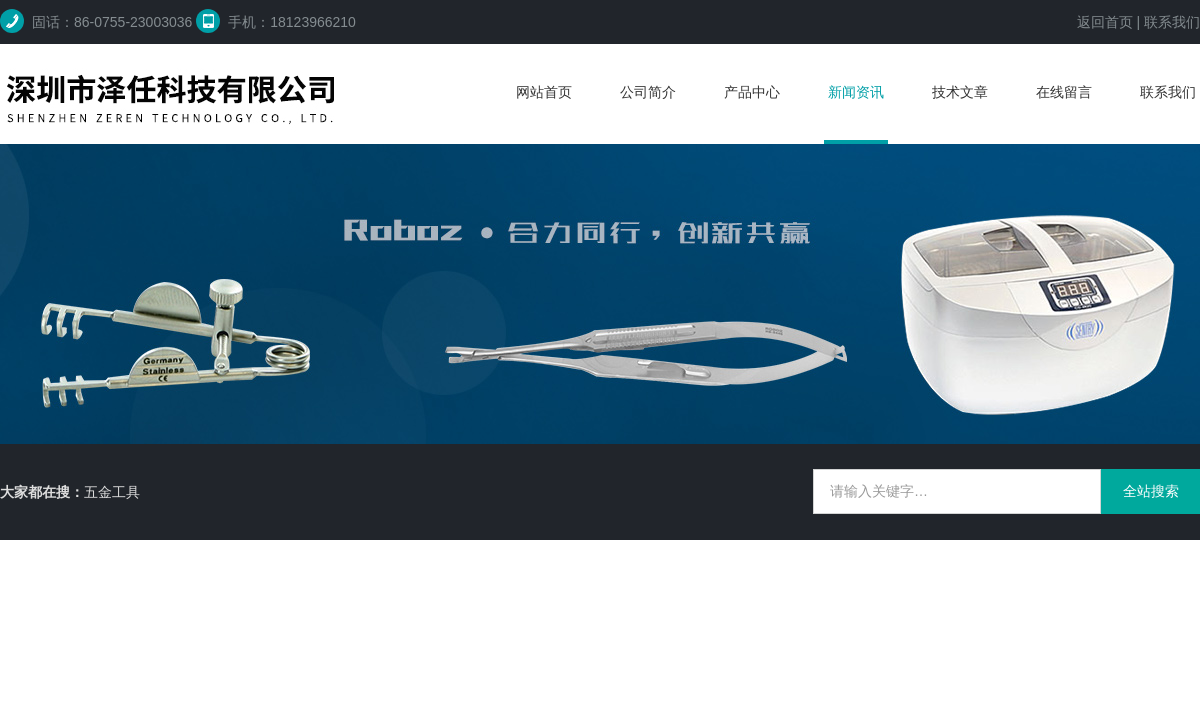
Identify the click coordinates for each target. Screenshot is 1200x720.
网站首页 (544, 92)
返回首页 (1105, 22)
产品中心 (752, 92)
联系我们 (1172, 22)
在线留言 (1064, 92)
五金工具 (112, 492)
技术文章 (960, 92)
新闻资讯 (856, 92)
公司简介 (648, 92)
